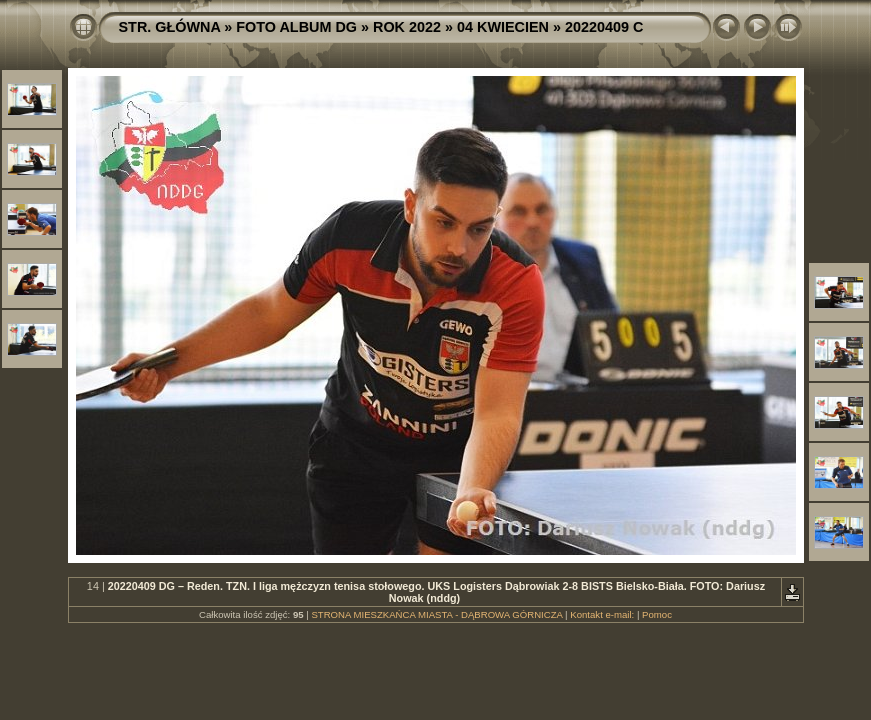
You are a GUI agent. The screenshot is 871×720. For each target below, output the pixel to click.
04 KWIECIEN (503, 27)
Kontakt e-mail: (602, 614)
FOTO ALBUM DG (296, 27)
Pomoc (657, 614)
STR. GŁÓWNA (170, 27)
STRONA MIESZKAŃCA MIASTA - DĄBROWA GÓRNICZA (436, 614)
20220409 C (604, 27)
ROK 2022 (407, 27)
